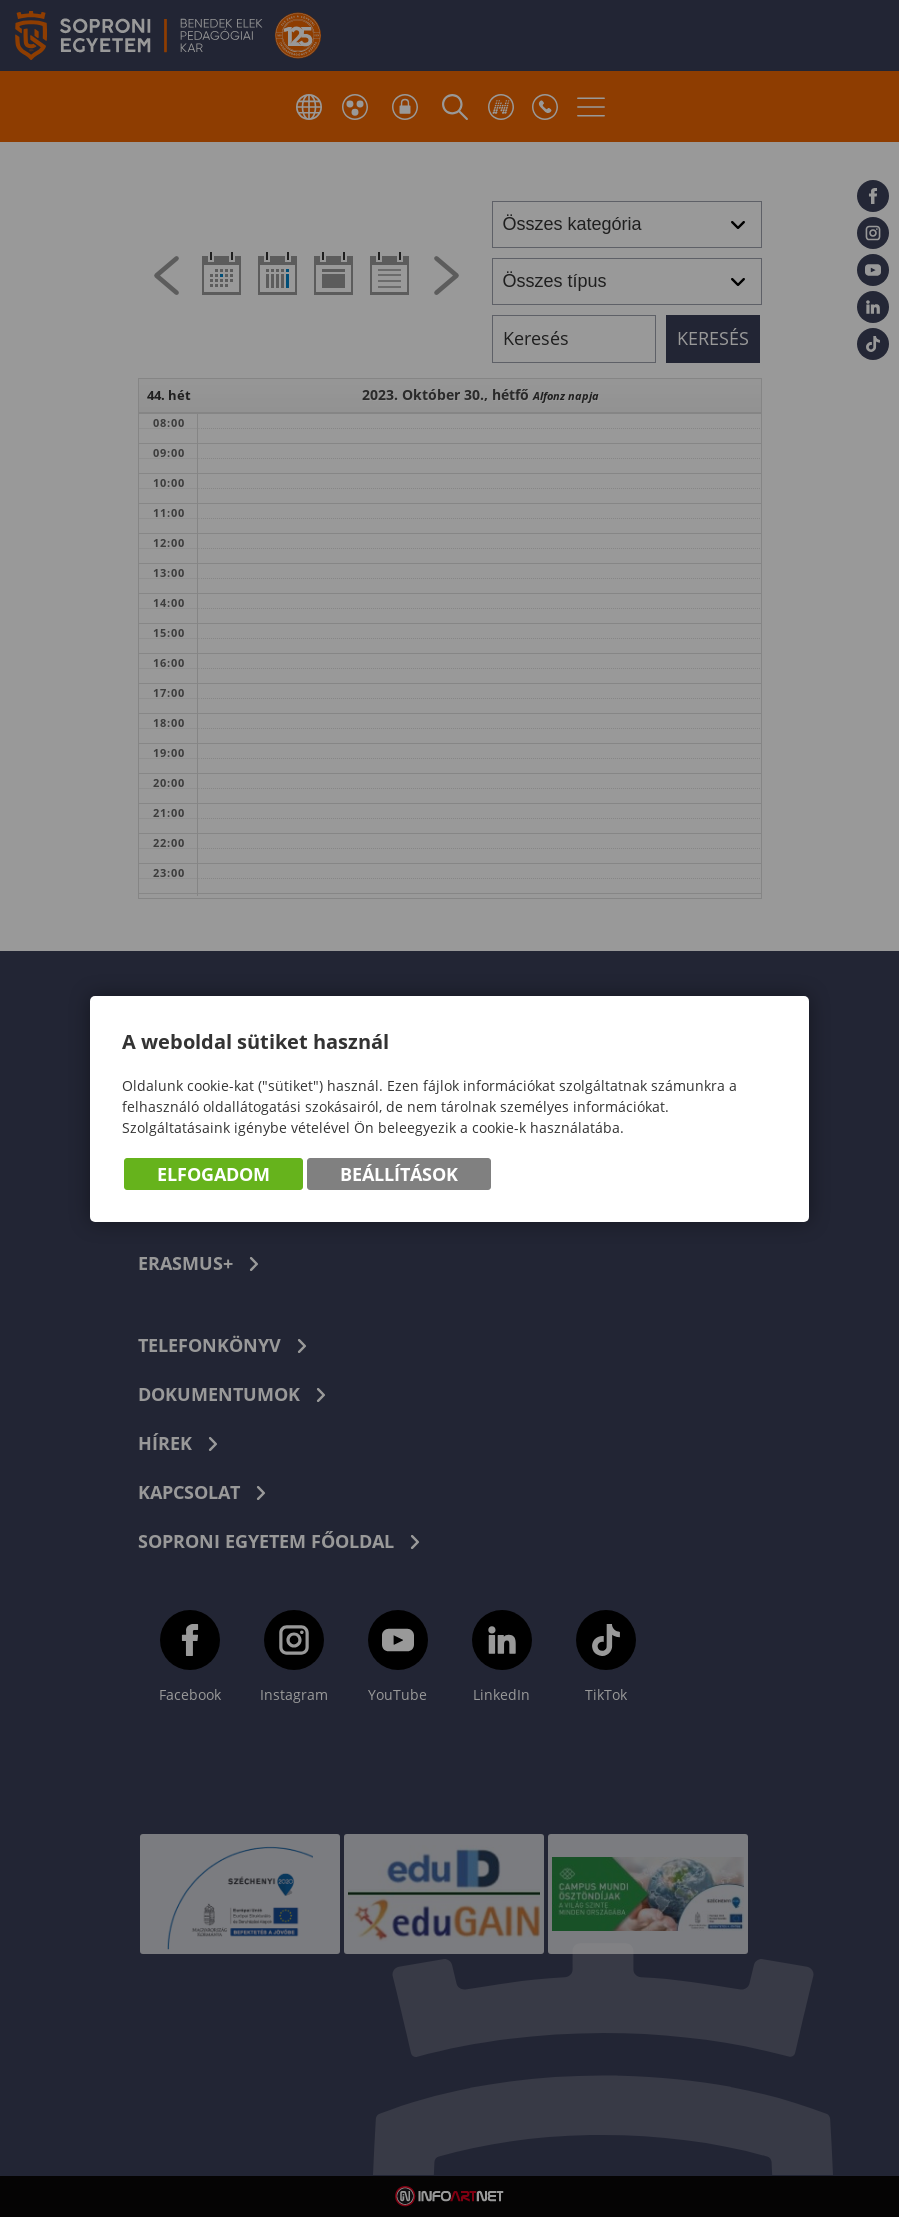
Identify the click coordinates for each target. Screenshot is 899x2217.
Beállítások (399, 1174)
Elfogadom (213, 1174)
